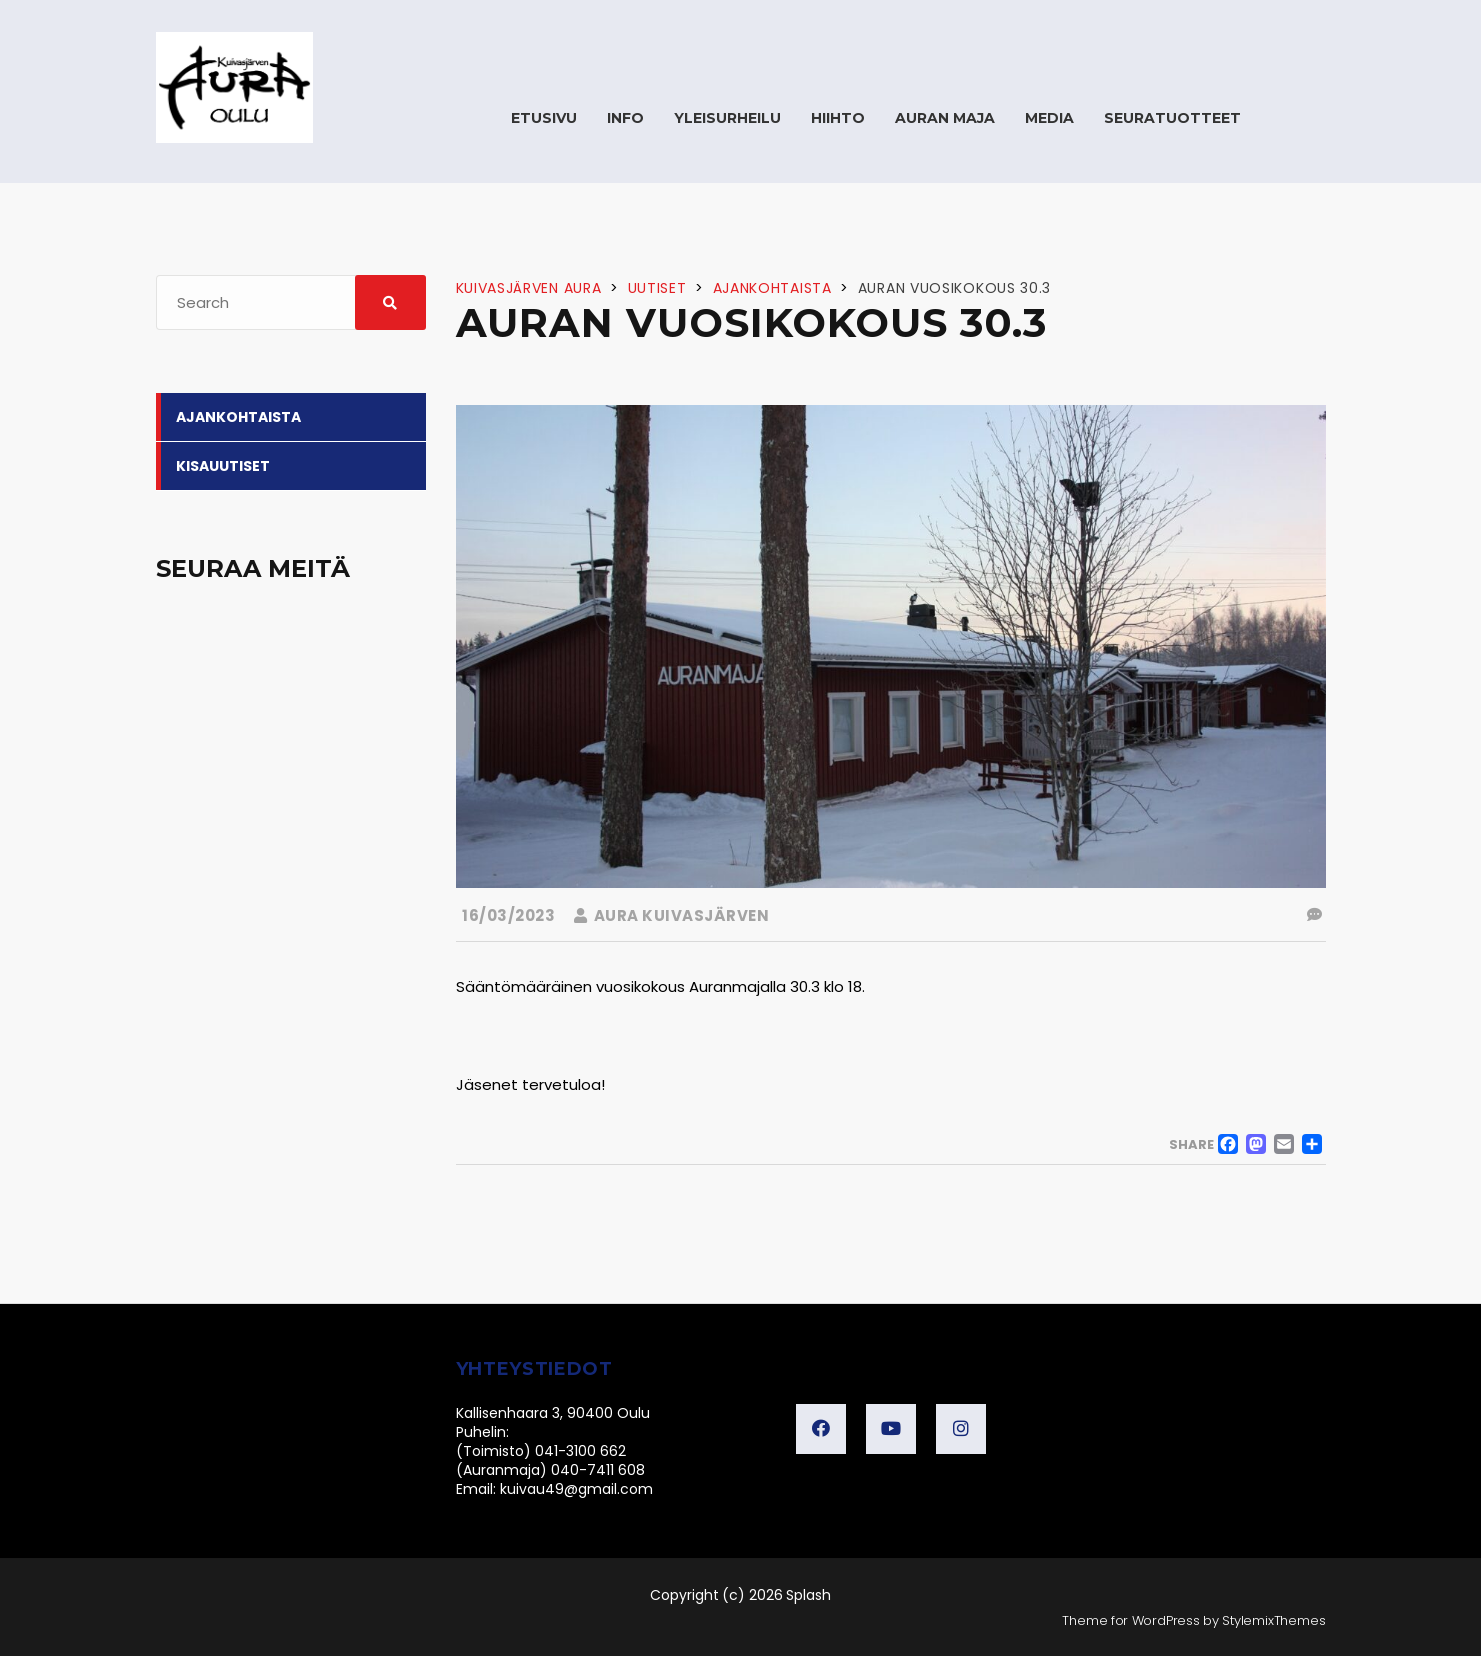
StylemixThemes (1273, 1620)
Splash (808, 1595)
